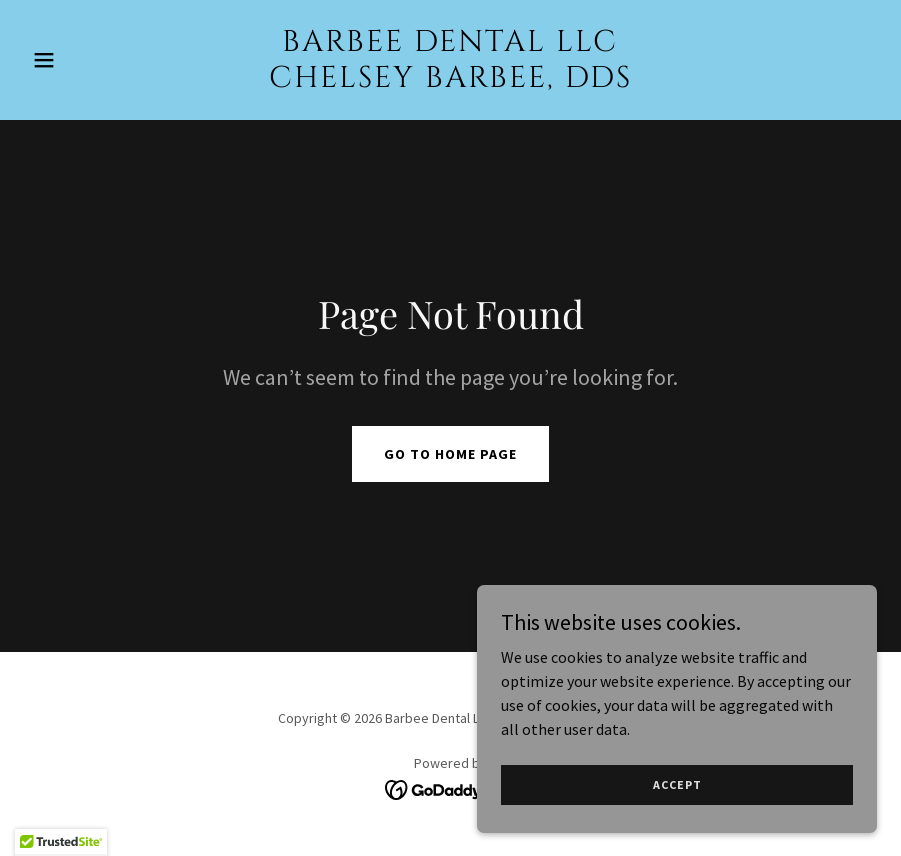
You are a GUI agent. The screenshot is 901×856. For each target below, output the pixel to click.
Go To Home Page (450, 454)
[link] (450, 81)
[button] (88, 60)
